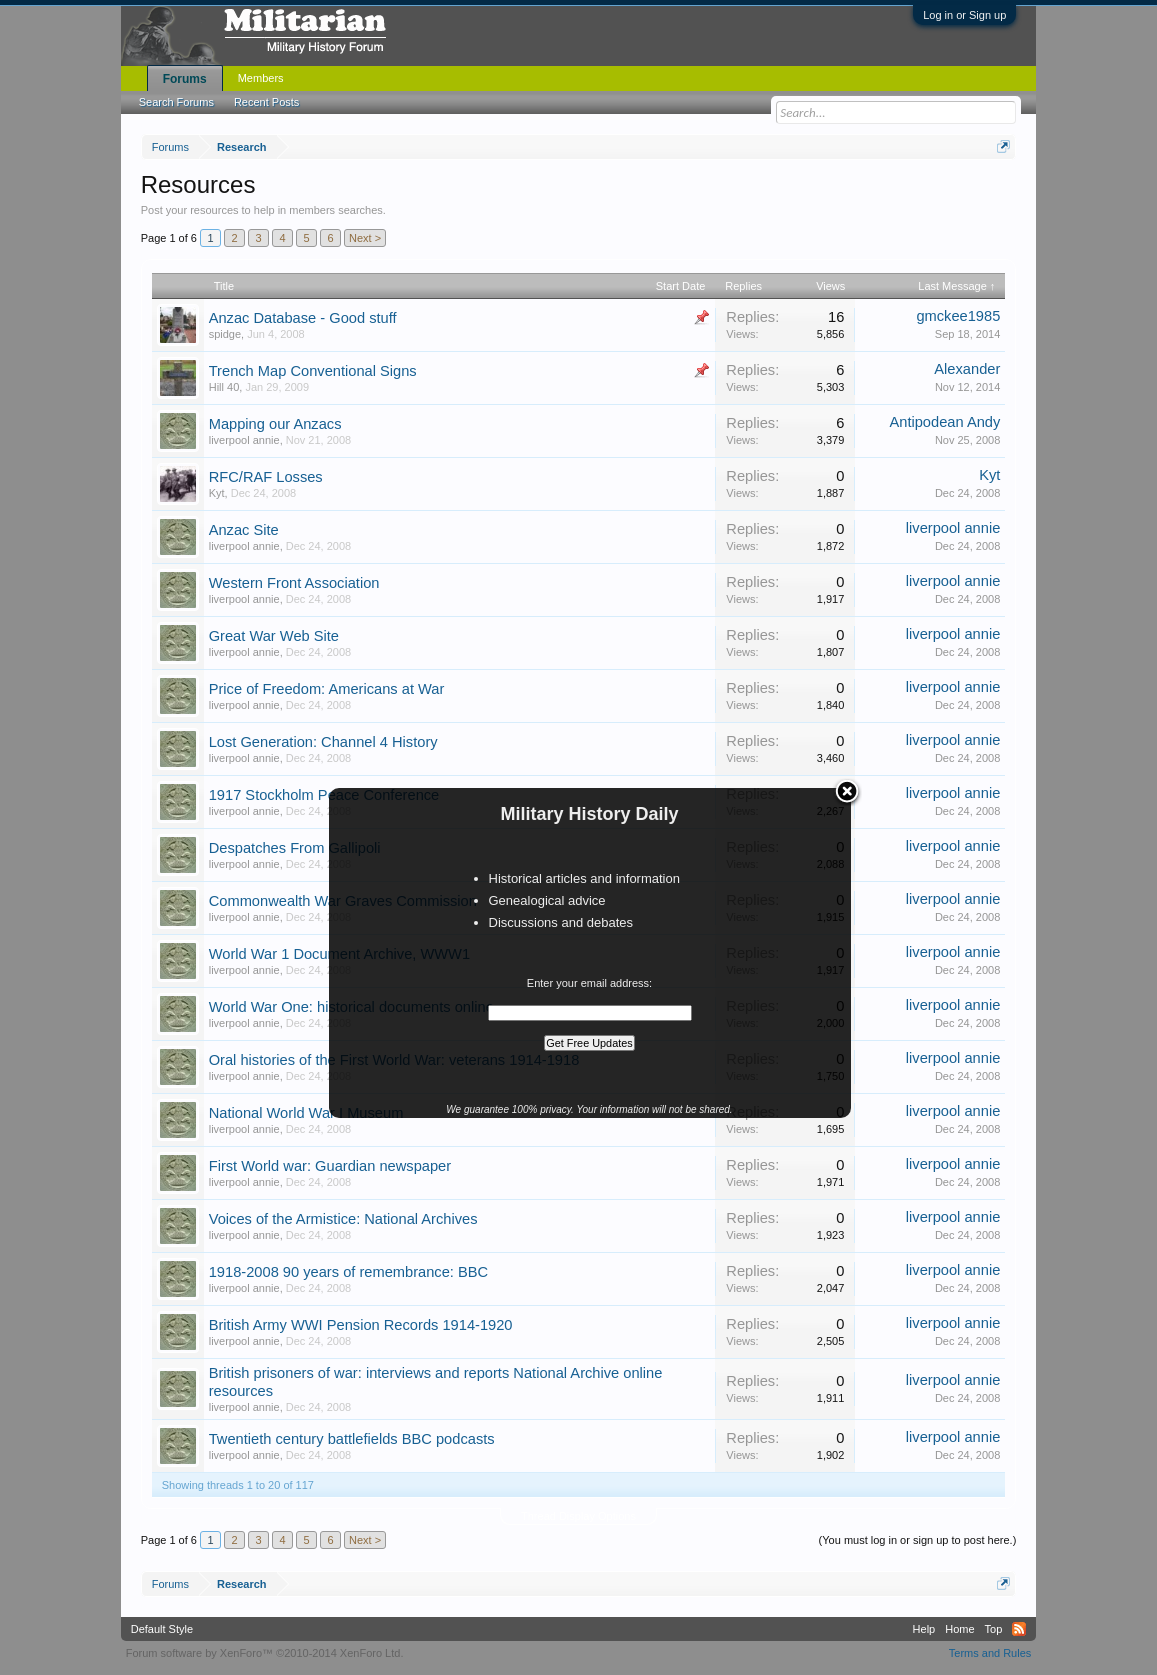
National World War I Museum (306, 1113)
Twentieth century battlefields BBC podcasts (352, 1439)
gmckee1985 (958, 316)
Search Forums (176, 102)
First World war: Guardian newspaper (330, 1166)
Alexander (967, 369)
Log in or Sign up (964, 15)
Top (994, 1629)
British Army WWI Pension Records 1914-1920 (361, 1325)
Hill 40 (224, 387)
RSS (1019, 1629)
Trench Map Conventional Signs (313, 371)
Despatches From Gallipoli (295, 848)
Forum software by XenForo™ (265, 1653)
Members (261, 78)
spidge (225, 334)
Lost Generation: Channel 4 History (323, 742)
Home (959, 1629)
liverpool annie (244, 440)
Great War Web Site (274, 636)
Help (924, 1629)
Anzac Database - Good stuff (303, 318)
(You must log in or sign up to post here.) (918, 1540)
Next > (365, 238)
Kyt (217, 493)
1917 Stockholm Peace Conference (324, 795)
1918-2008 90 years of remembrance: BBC (348, 1272)
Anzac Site (244, 530)
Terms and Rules (990, 1653)
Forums (185, 79)
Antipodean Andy (944, 422)
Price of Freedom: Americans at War (327, 689)
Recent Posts (266, 102)
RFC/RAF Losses (266, 477)
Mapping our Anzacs (275, 424)
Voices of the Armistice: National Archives (343, 1219)
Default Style (162, 1629)
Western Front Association (294, 583)
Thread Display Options (578, 1516)
